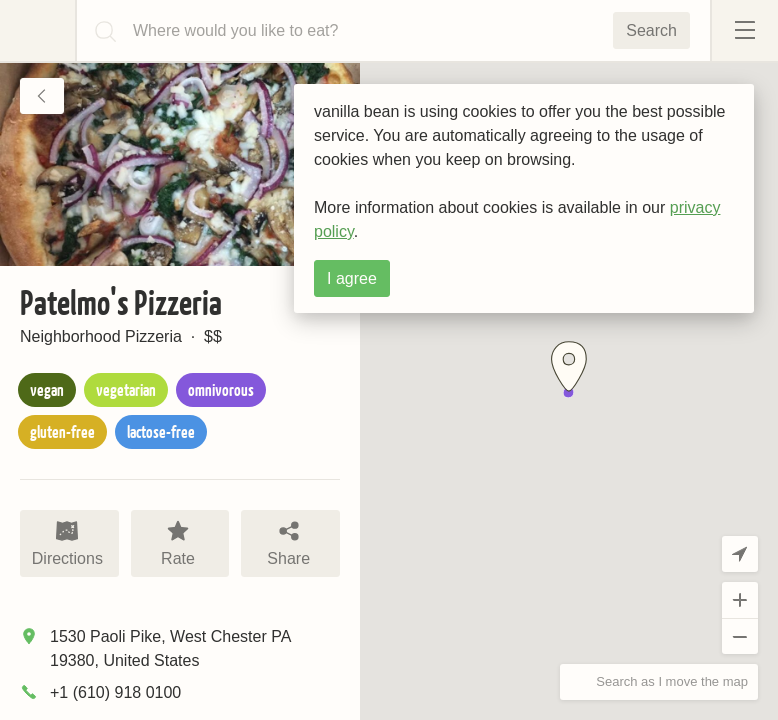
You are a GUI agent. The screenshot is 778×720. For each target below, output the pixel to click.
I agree (352, 278)
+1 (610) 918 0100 (115, 692)
